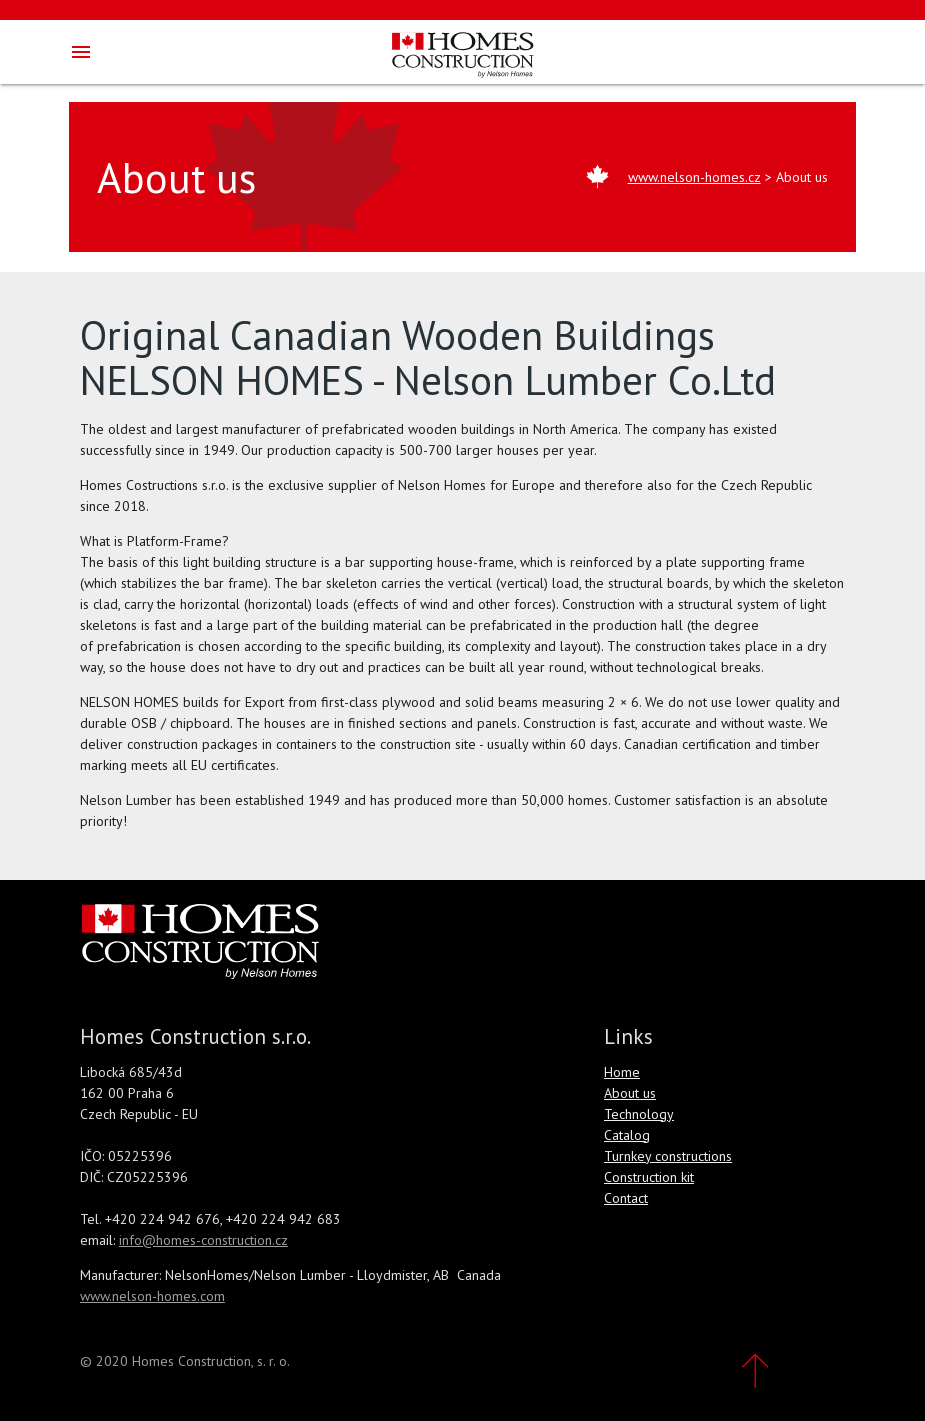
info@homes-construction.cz (203, 1240)
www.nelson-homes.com (152, 1296)
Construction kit (649, 1177)
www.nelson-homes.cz (694, 177)
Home (622, 1072)
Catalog (627, 1135)
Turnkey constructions (668, 1156)
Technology (639, 1114)
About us (630, 1093)
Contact (626, 1198)
